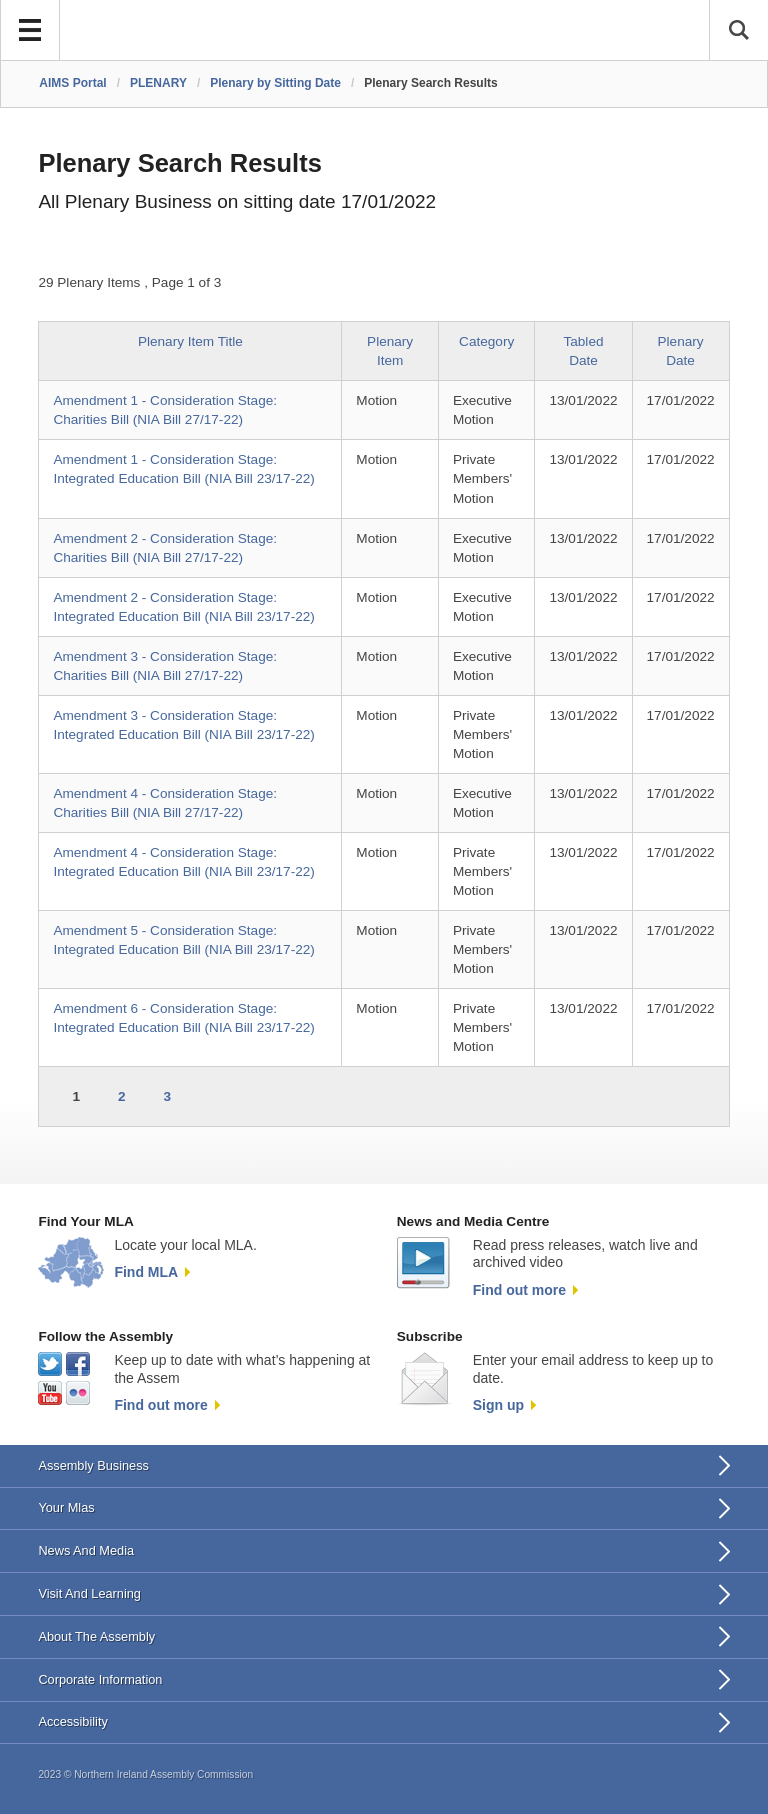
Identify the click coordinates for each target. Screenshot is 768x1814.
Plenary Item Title (190, 341)
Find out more (519, 1290)
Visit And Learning (89, 1593)
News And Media (86, 1550)
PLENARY (158, 83)
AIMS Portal (72, 83)
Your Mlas (66, 1507)
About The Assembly (96, 1636)
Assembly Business (93, 1465)
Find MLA (146, 1272)
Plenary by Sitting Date (275, 83)
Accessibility (72, 1721)
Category (486, 341)
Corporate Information (100, 1679)
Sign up (498, 1405)
